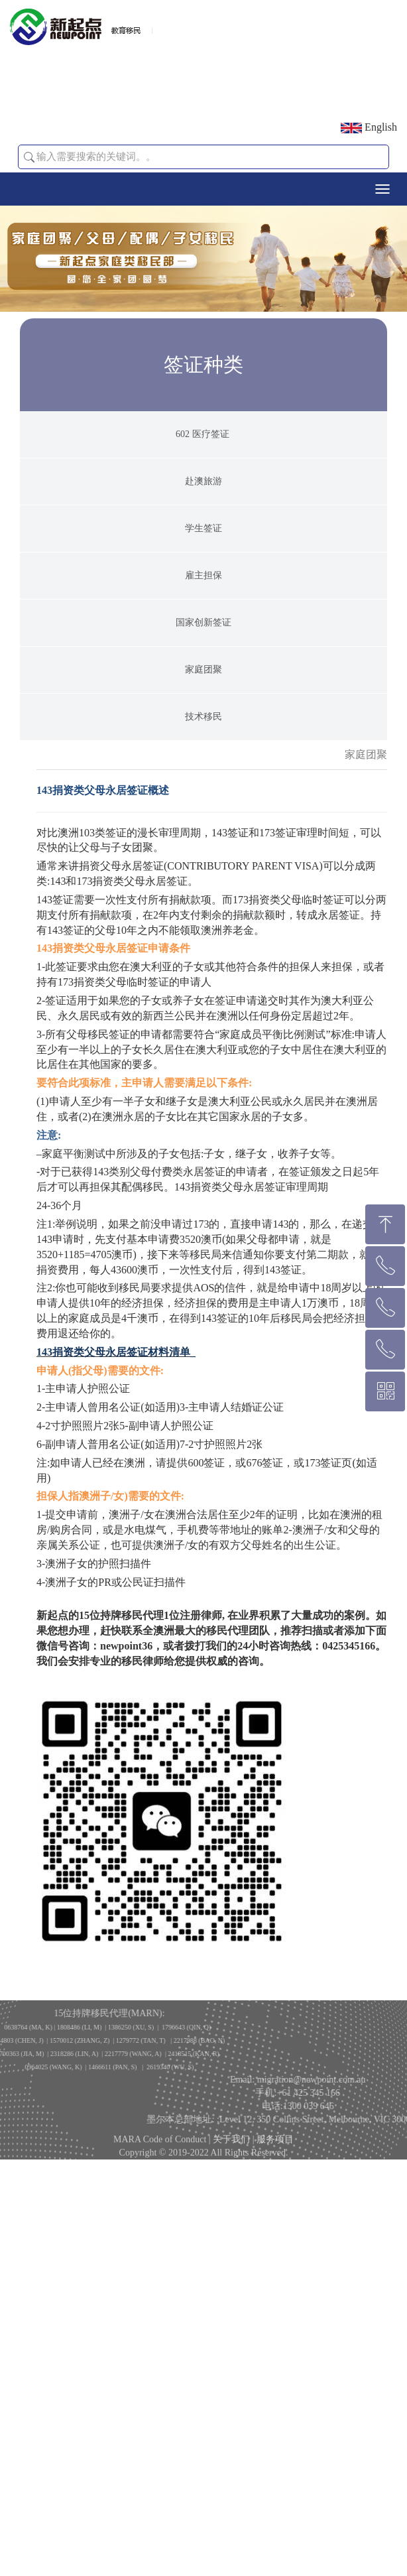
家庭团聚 (203, 746)
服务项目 (275, 2154)
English (369, 127)
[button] (29, 157)
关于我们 (231, 2154)
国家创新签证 (203, 699)
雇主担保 (203, 652)
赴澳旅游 (203, 557)
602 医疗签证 (203, 510)
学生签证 (203, 605)
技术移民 (203, 793)
